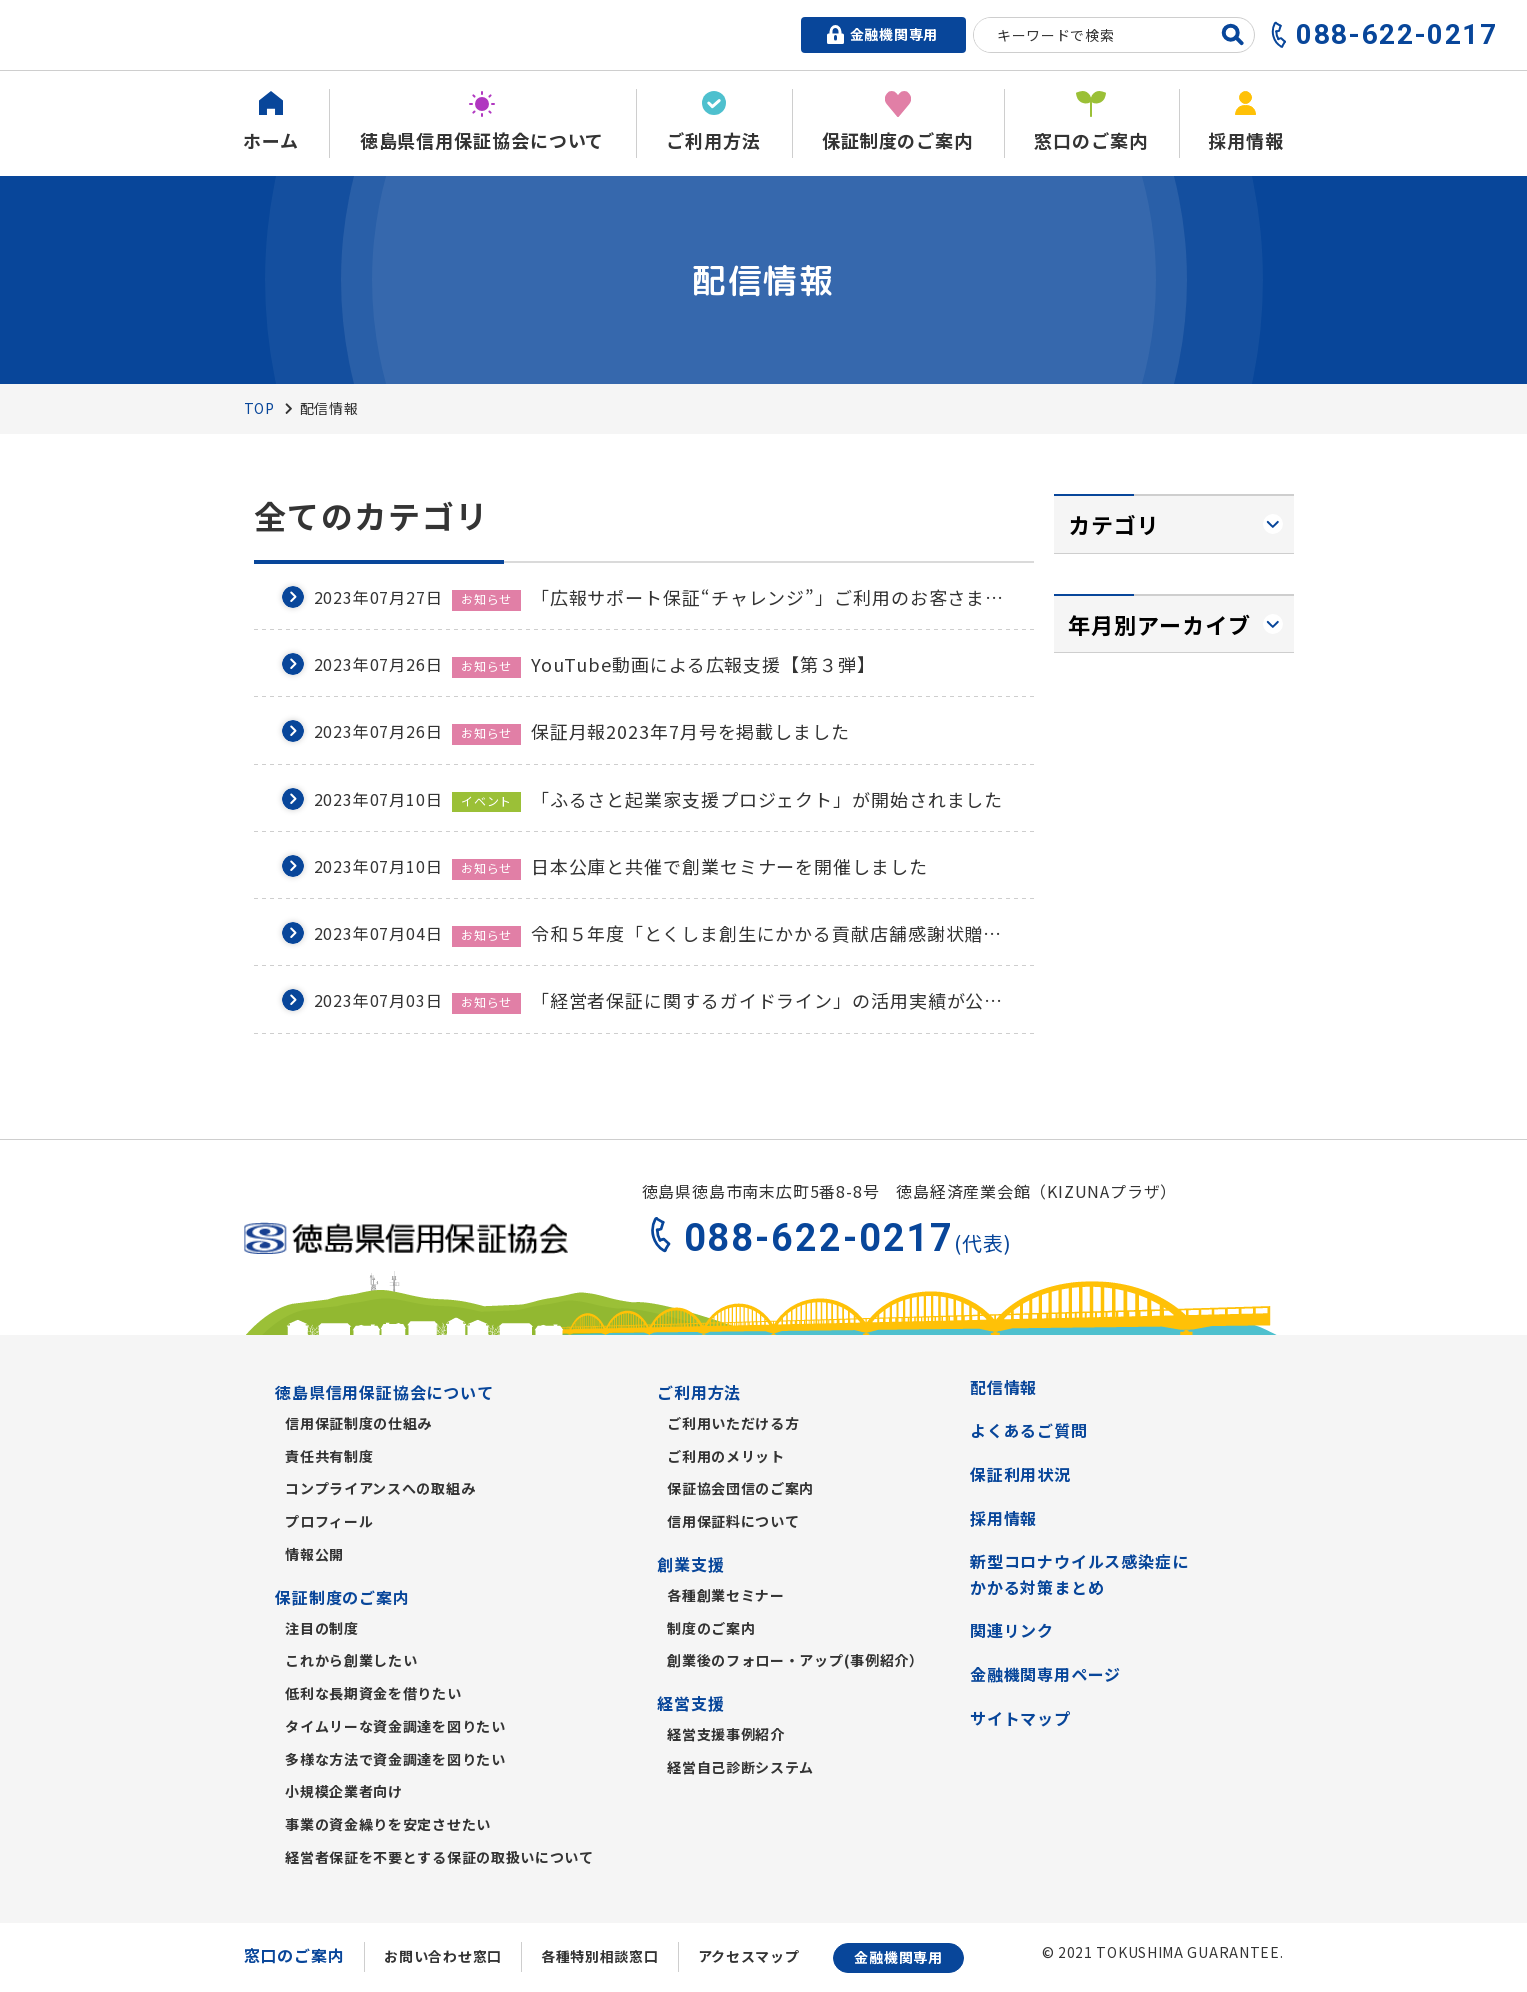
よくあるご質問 (1029, 1430)
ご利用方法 (699, 1392)
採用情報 (1003, 1518)
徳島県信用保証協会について (384, 1392)
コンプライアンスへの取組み (380, 1488)
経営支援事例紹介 (726, 1734)
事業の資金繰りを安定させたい (388, 1824)
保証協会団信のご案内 (740, 1488)
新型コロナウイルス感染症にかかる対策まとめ (1079, 1574)
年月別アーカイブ (1160, 624)
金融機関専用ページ (1045, 1674)
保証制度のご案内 (342, 1597)
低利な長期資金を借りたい (373, 1693)
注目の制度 (322, 1628)
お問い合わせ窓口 (443, 1956)
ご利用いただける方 (733, 1423)
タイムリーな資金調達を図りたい (395, 1726)
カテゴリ (1114, 524)
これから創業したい (351, 1660)
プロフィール (329, 1521)
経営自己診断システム (740, 1767)
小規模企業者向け (344, 1791)
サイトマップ (1020, 1718)
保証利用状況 (1020, 1474)
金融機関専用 (898, 1957)
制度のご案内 (711, 1628)
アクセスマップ (749, 1956)
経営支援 (690, 1703)
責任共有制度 (329, 1456)
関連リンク (1012, 1630)
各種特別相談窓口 (600, 1956)
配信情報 (1003, 1387)
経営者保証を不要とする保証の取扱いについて (439, 1857)
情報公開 (314, 1554)
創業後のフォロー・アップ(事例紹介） (795, 1660)
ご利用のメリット (726, 1456)
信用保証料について (733, 1521)
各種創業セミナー (726, 1595)
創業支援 (690, 1564)
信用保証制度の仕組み (358, 1423)
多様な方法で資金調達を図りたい (395, 1759)
